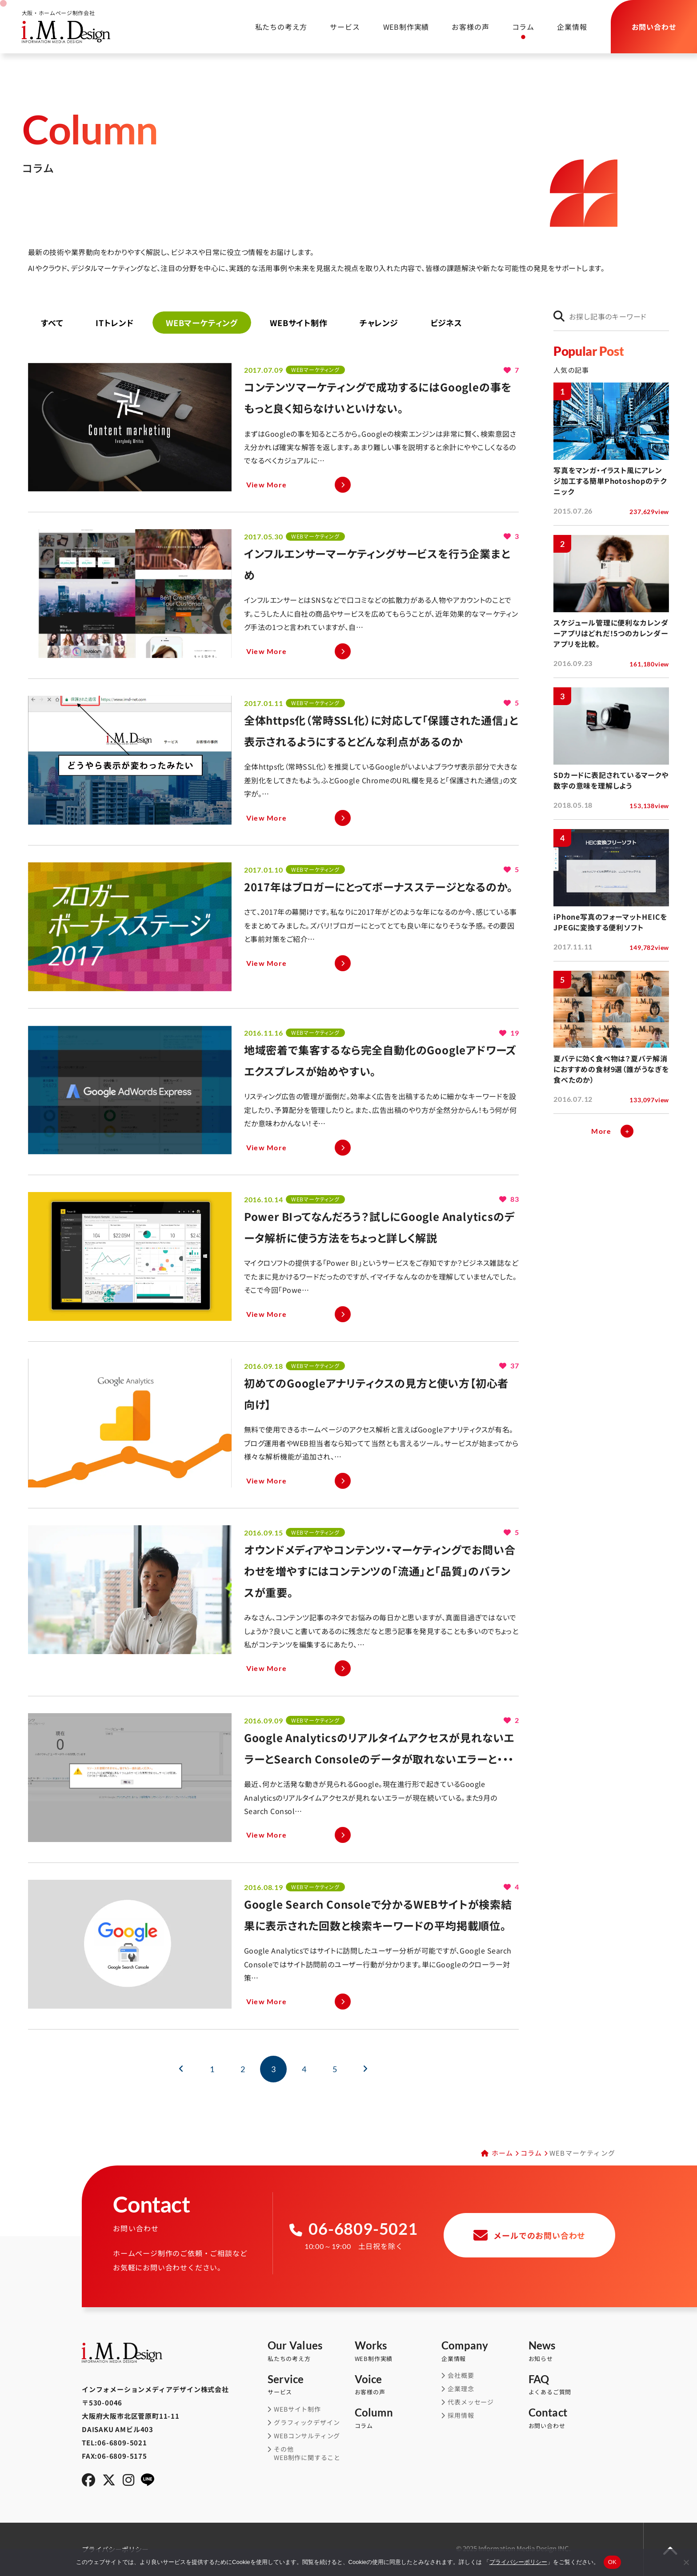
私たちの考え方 (270, 26)
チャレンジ (379, 322)
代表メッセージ (471, 2402)
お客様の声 (464, 26)
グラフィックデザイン (307, 2422)
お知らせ (572, 2351)
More (601, 1131)
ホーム (502, 2152)
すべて (52, 322)
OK (612, 2562)
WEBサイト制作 (298, 322)
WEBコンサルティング (307, 2436)
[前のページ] (181, 2069)
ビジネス (446, 322)
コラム (517, 26)
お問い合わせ (572, 2418)
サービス (333, 26)
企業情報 (566, 26)
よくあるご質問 (572, 2385)
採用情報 (461, 2415)
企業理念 (461, 2389)
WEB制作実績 (400, 26)
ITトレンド (115, 322)
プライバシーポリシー (518, 2562)
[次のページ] (365, 2069)
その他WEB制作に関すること (307, 2453)
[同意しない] (685, 2562)
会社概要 (461, 2375)
